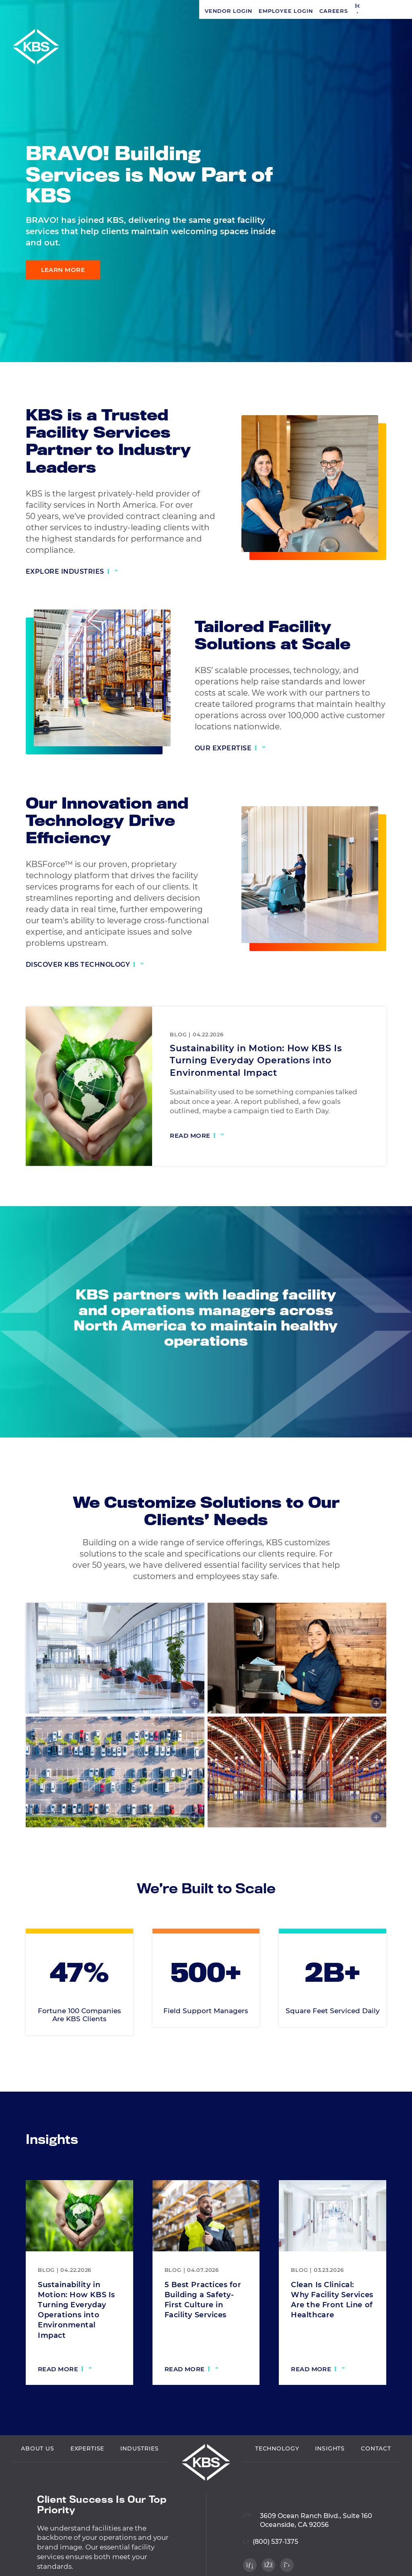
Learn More (63, 270)
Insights (330, 2483)
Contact (376, 2483)
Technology (277, 2483)
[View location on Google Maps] (307, 2550)
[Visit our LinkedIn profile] (392, 308)
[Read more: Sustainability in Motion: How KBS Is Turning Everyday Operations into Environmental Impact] (197, 1137)
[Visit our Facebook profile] (392, 325)
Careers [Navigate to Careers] (134, 11)
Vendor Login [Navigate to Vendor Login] (29, 11)
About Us (37, 2483)
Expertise (87, 2483)
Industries (139, 2483)
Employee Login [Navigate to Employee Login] (87, 11)
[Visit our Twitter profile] (392, 342)
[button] (158, 11)
